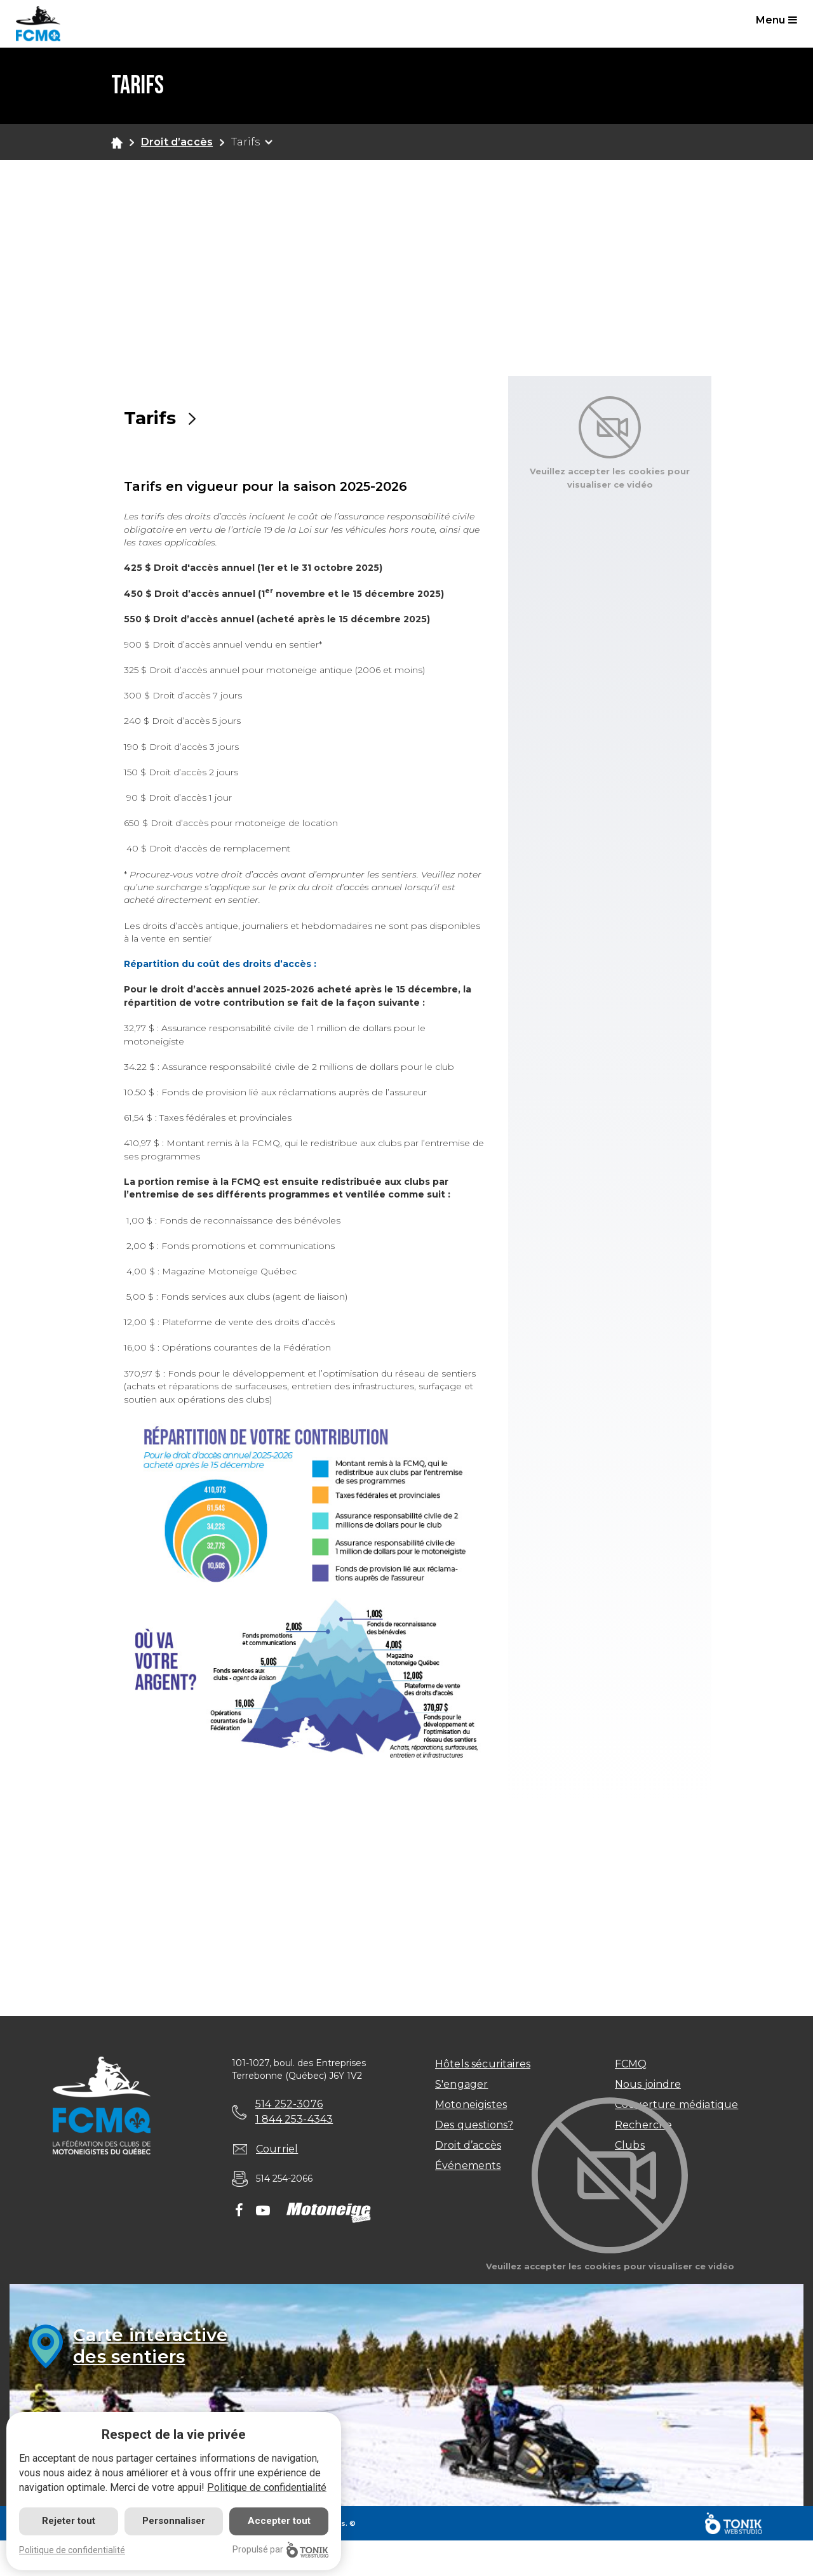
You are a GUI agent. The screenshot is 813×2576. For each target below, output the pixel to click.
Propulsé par (280, 2550)
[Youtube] (263, 2211)
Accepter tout (279, 2520)
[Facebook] (239, 2211)
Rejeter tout (68, 2520)
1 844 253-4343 (294, 2119)
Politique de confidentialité (266, 2487)
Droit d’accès (177, 142)
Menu (776, 20)
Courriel (277, 2149)
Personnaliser (173, 2520)
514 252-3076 (289, 2104)
